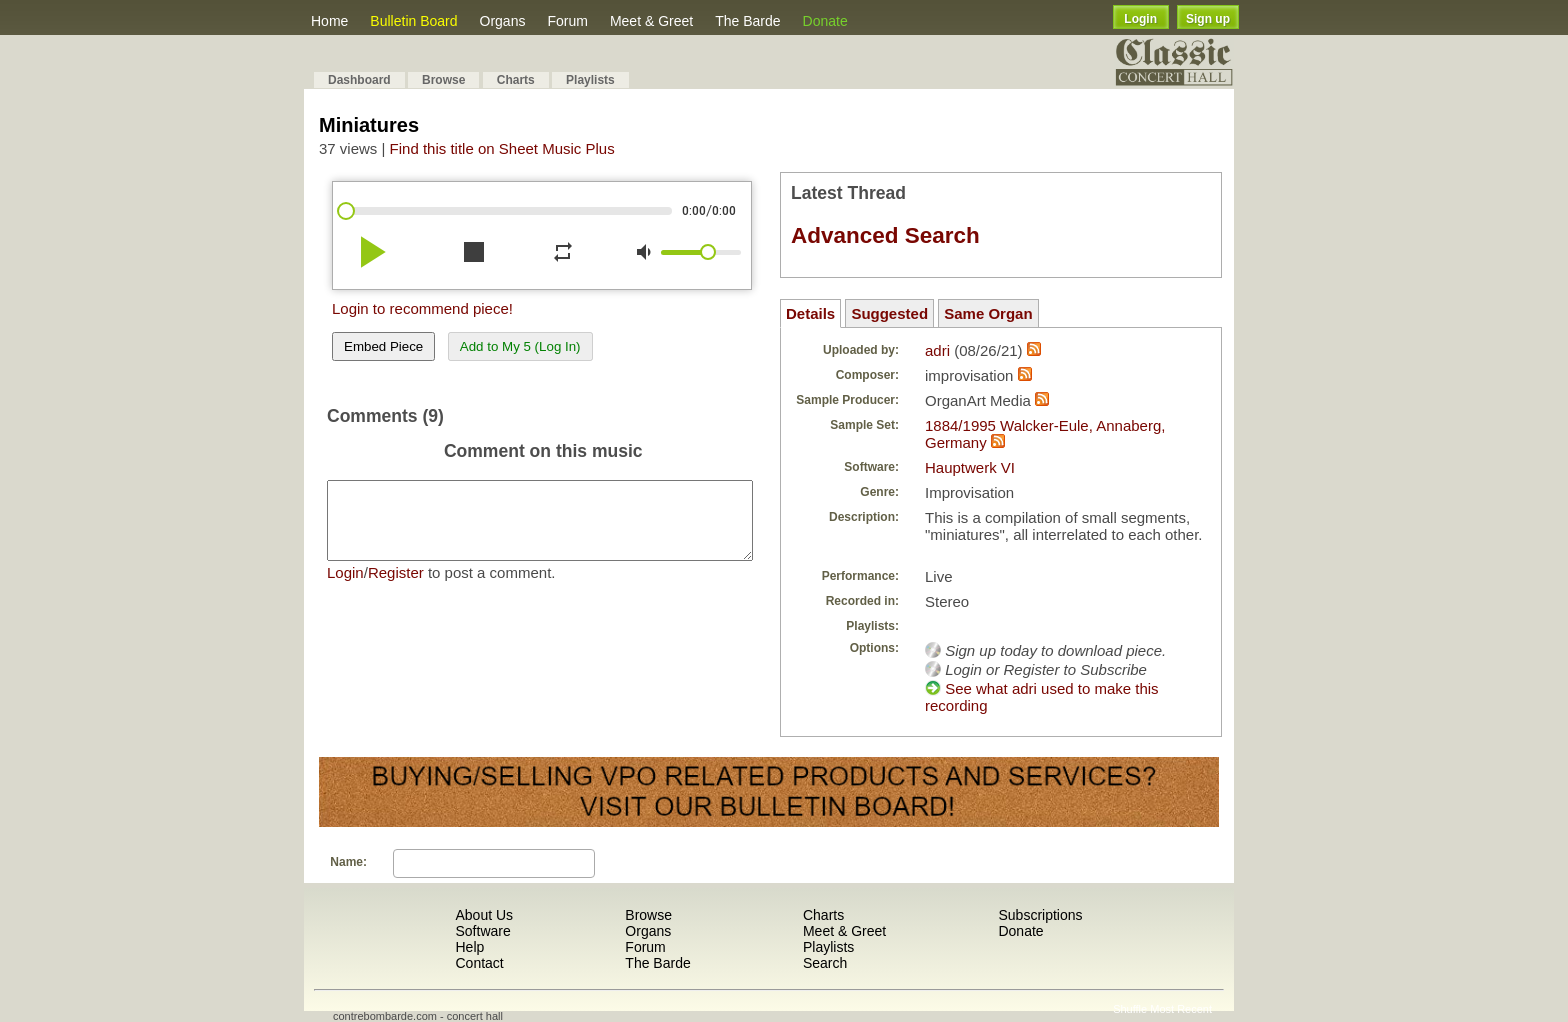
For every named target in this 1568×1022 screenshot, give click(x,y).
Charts (516, 80)
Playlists (590, 80)
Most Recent (1181, 1009)
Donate (825, 21)
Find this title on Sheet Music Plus (502, 148)
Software (482, 931)
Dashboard (359, 80)
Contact (479, 963)
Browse (443, 80)
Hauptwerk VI (970, 467)
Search (825, 963)
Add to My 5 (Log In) (520, 346)
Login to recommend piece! (422, 308)
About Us (484, 915)
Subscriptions (1040, 915)
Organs (503, 21)
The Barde (747, 21)
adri (937, 350)
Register (396, 587)
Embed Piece (383, 346)
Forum (567, 21)
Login (1140, 19)
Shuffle (1130, 1009)
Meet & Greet (651, 21)
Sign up (1208, 19)
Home (329, 21)
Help (469, 947)
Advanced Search (885, 235)
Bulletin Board (413, 21)
